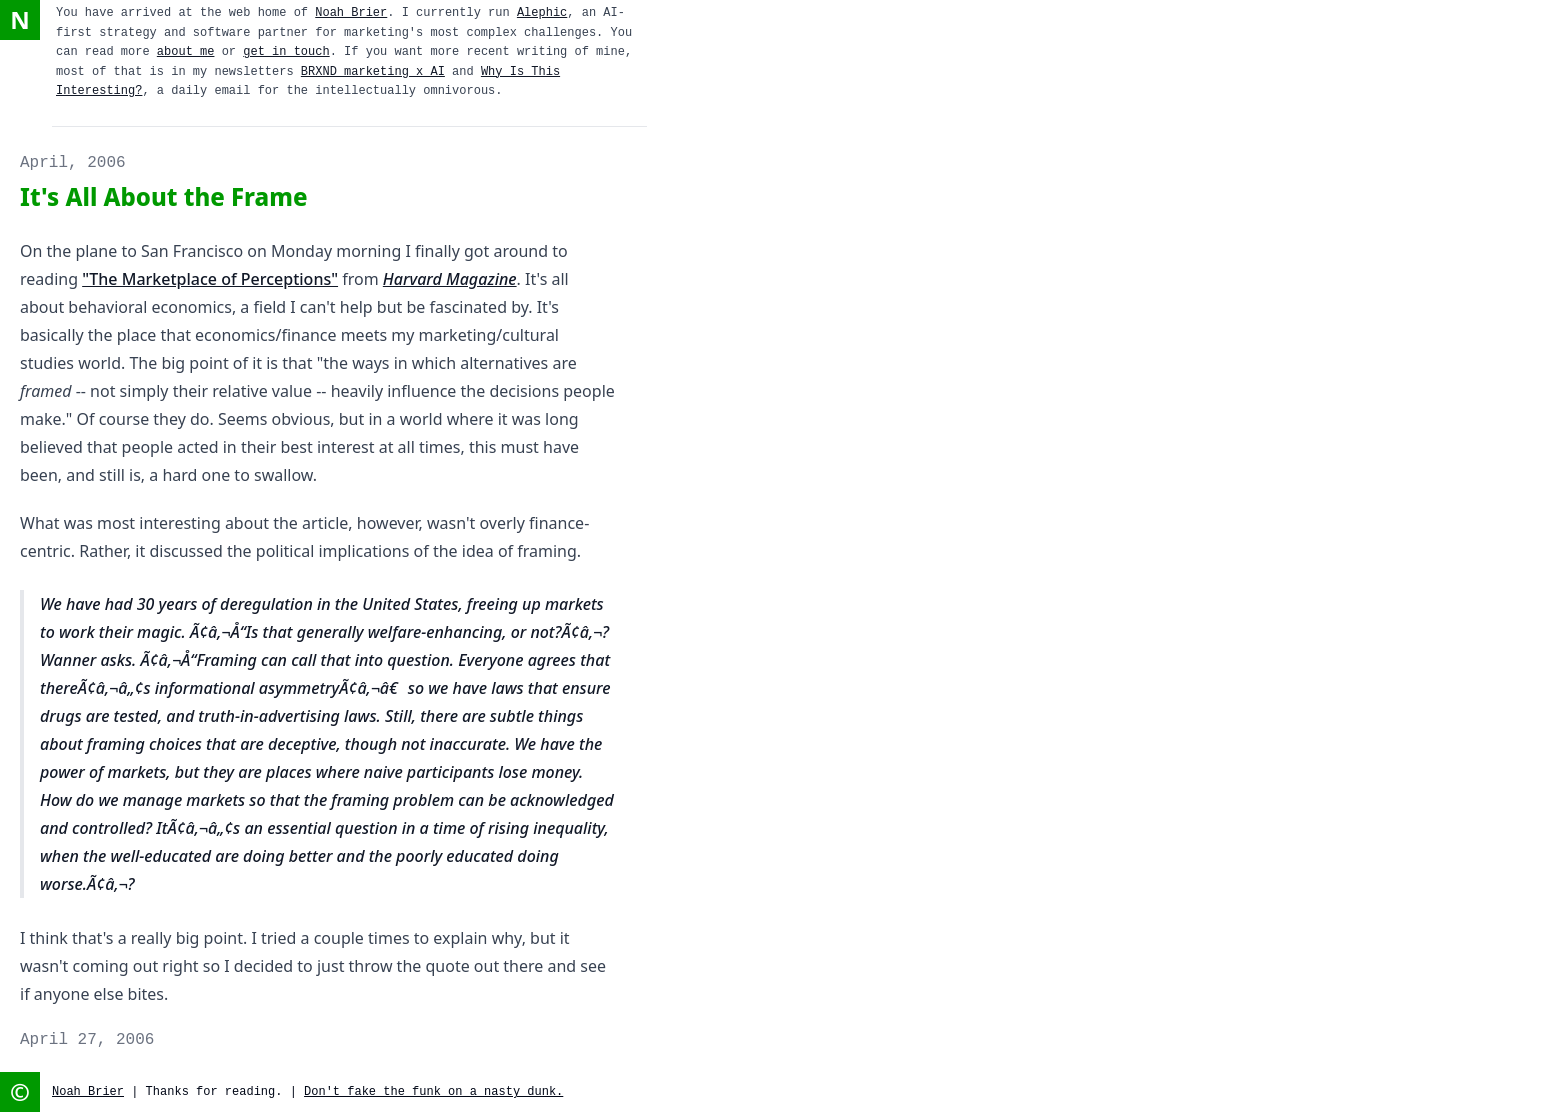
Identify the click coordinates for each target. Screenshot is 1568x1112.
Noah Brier (351, 13)
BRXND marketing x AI (373, 72)
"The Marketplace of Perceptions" (210, 279)
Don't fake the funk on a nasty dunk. (433, 1092)
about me (186, 52)
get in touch (286, 52)
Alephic (542, 13)
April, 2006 (73, 163)
